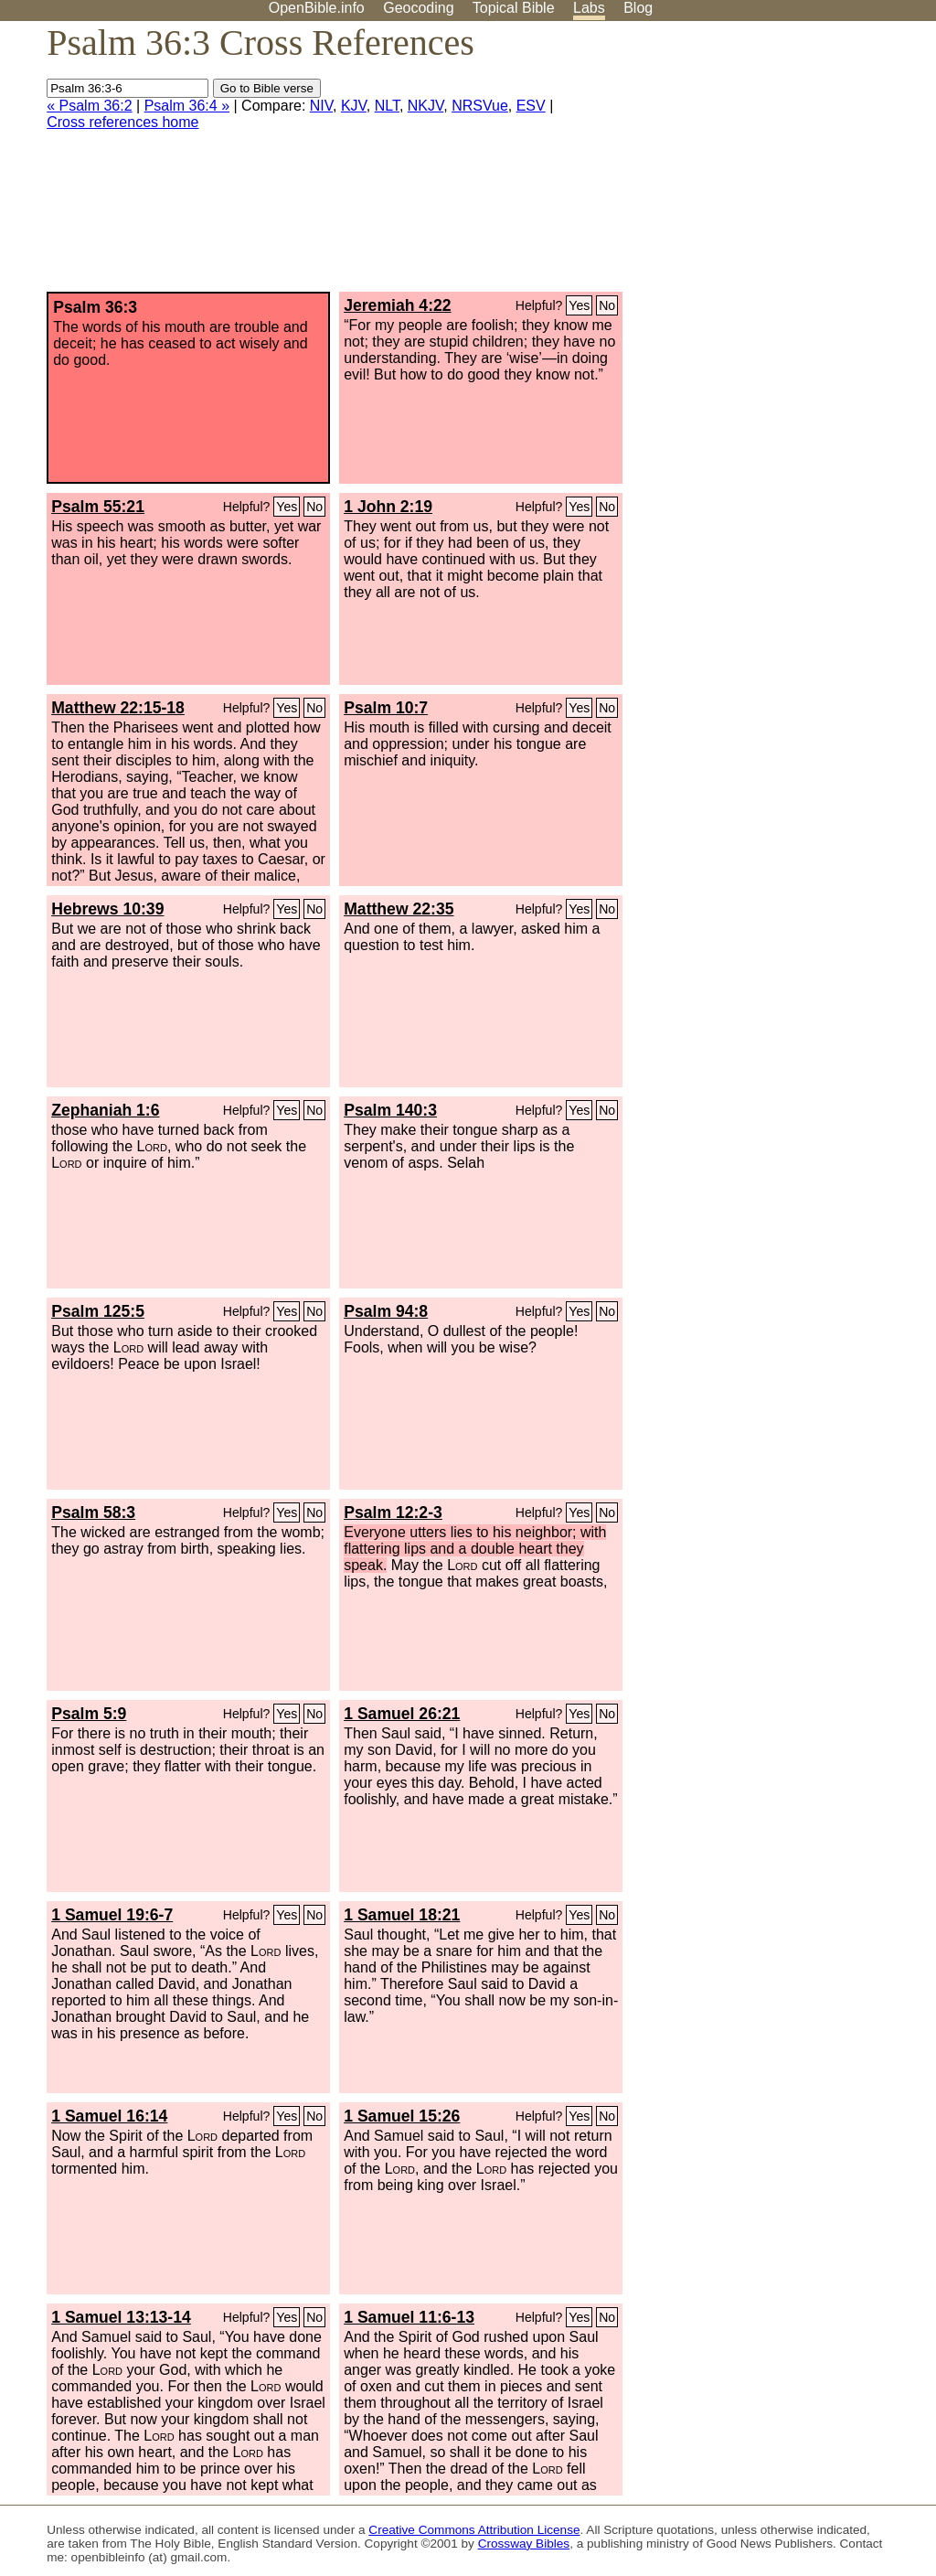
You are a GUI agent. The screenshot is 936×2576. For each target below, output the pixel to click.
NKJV (425, 105)
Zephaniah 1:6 (105, 1110)
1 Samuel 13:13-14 (121, 2317)
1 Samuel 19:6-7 (112, 1915)
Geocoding (418, 8)
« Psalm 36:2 (89, 105)
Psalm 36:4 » (186, 105)
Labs (589, 8)
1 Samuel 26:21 (402, 1714)
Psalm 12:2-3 (393, 1512)
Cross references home (122, 122)
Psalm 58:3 (93, 1512)
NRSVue (480, 105)
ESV (531, 105)
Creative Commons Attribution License (474, 2530)
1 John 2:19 (388, 506)
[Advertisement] (751, 164)
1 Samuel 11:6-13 (409, 2317)
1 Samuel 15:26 (402, 2116)
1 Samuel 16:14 (109, 2116)
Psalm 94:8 (386, 1311)
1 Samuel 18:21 (402, 1915)
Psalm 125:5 (97, 1311)
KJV (354, 105)
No (607, 305)
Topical (514, 8)
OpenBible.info (317, 8)
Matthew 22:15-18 (118, 708)
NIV (321, 105)
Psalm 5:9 (88, 1714)
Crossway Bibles (523, 2543)
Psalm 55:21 (97, 506)
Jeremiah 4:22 (397, 305)
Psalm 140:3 (390, 1110)
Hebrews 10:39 (107, 909)
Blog (638, 8)
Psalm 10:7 (386, 708)
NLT (387, 105)
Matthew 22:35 (398, 909)
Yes (579, 305)
